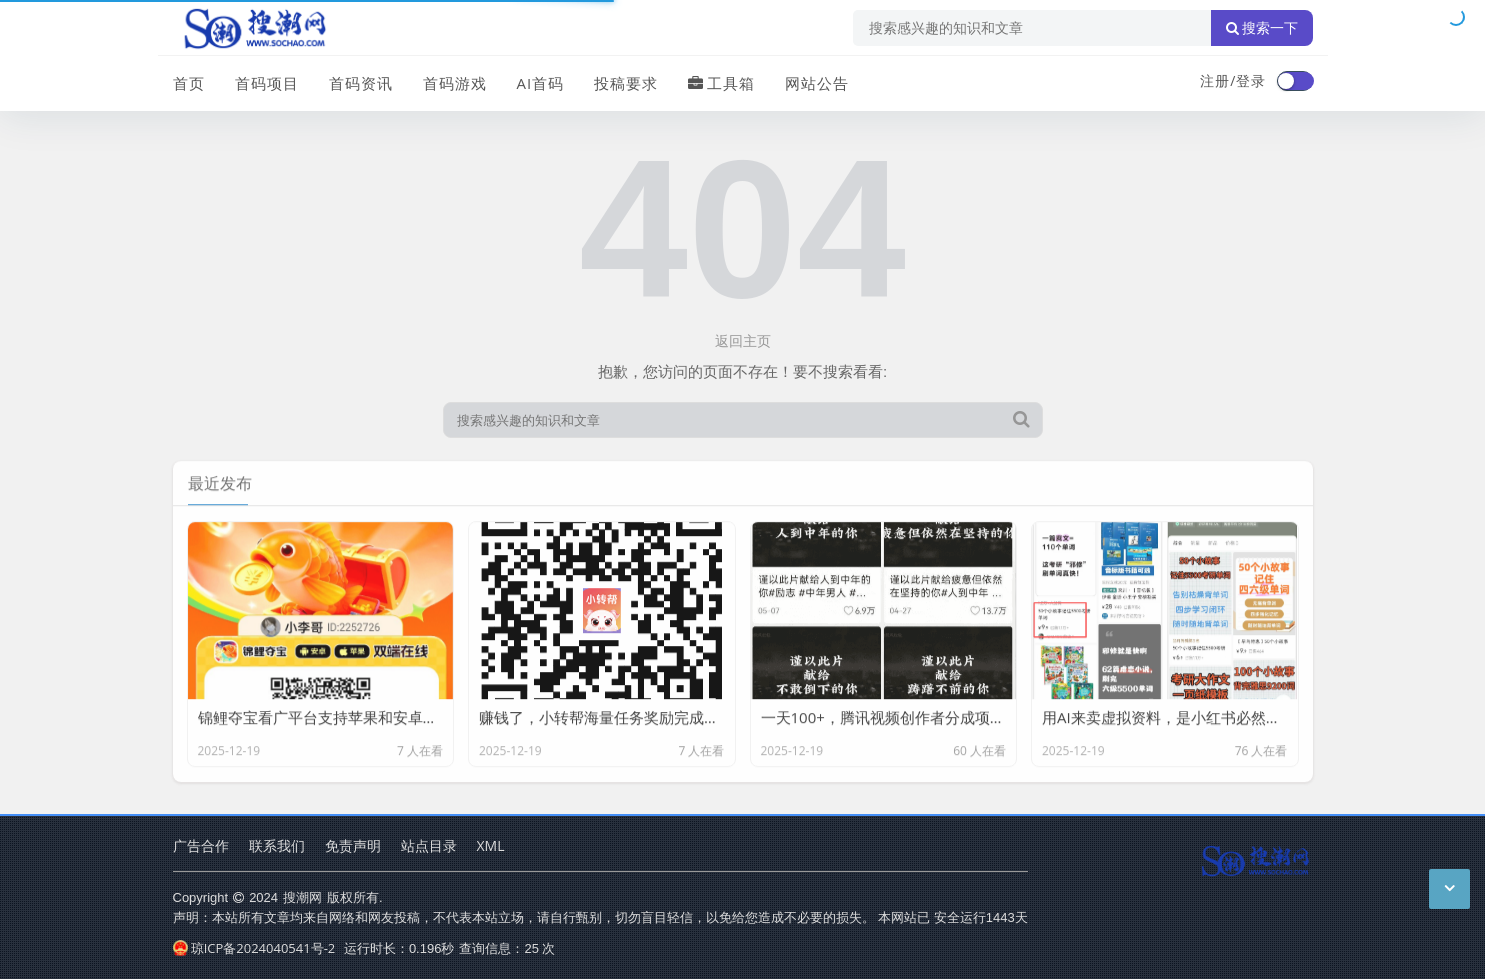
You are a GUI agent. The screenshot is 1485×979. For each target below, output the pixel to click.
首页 (189, 83)
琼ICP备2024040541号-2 (254, 948)
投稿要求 (626, 83)
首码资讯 (361, 83)
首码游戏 (455, 83)
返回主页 (743, 340)
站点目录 (429, 845)
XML (491, 845)
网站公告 (817, 83)
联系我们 (277, 845)
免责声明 (353, 845)
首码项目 (267, 83)
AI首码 (541, 83)
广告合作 (201, 845)
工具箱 (721, 83)
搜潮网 (302, 897)
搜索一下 (1262, 28)
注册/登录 (1233, 80)
